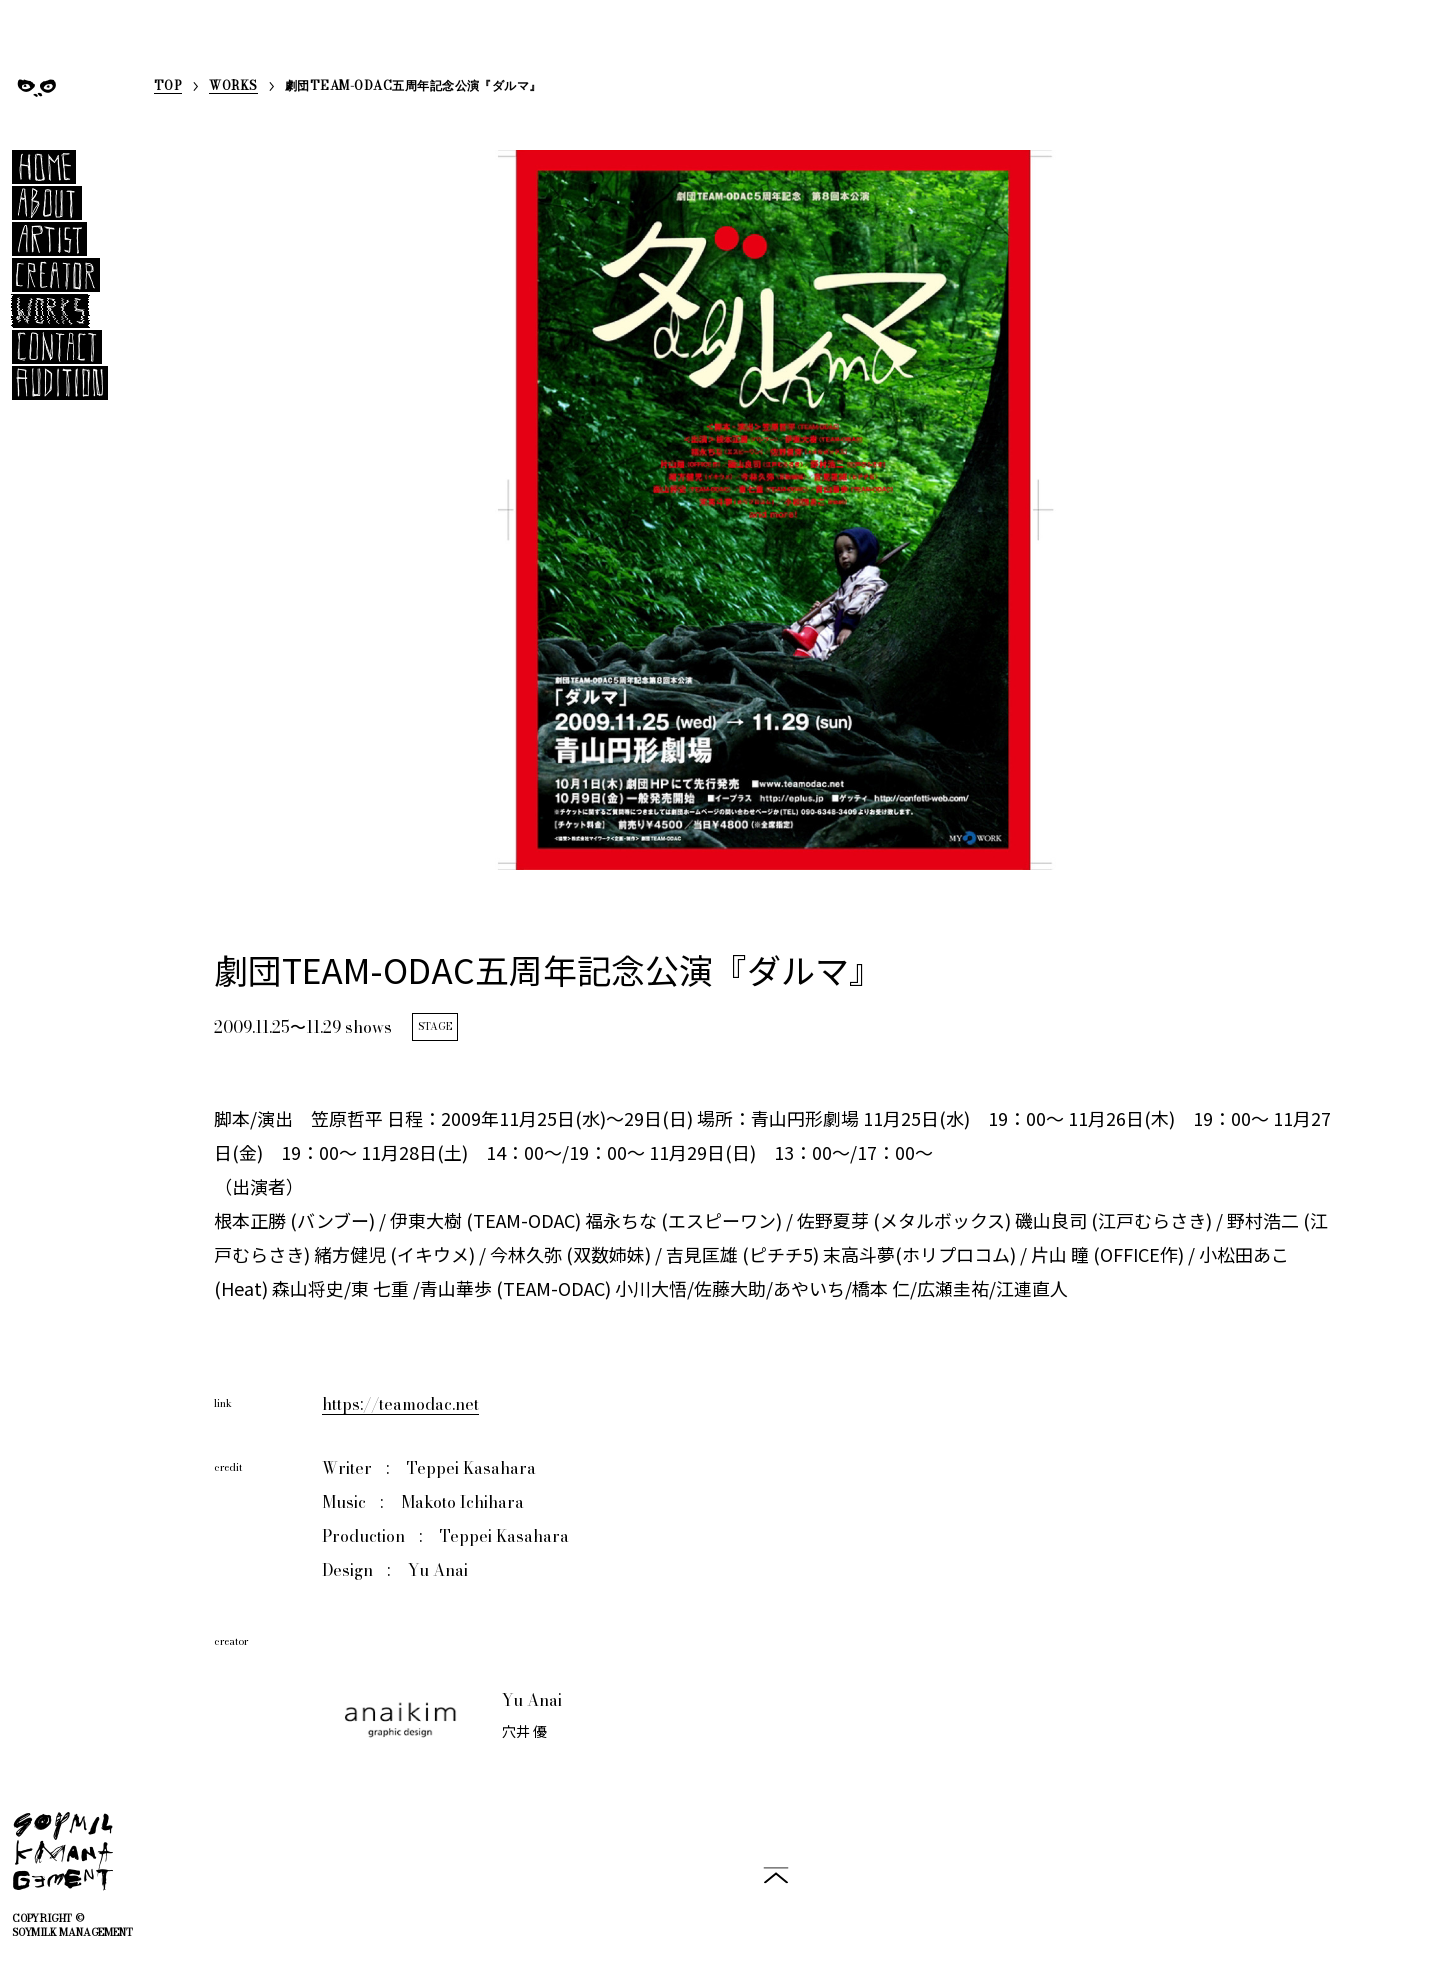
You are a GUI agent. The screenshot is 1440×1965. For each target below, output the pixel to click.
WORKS (233, 87)
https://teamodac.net (400, 1404)
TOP (168, 87)
